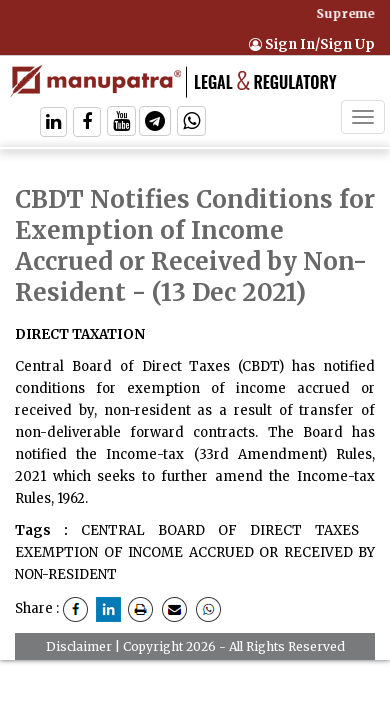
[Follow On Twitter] (121, 123)
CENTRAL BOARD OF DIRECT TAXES (220, 530)
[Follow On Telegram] (155, 123)
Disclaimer (79, 646)
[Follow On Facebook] (87, 123)
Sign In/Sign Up (312, 44)
